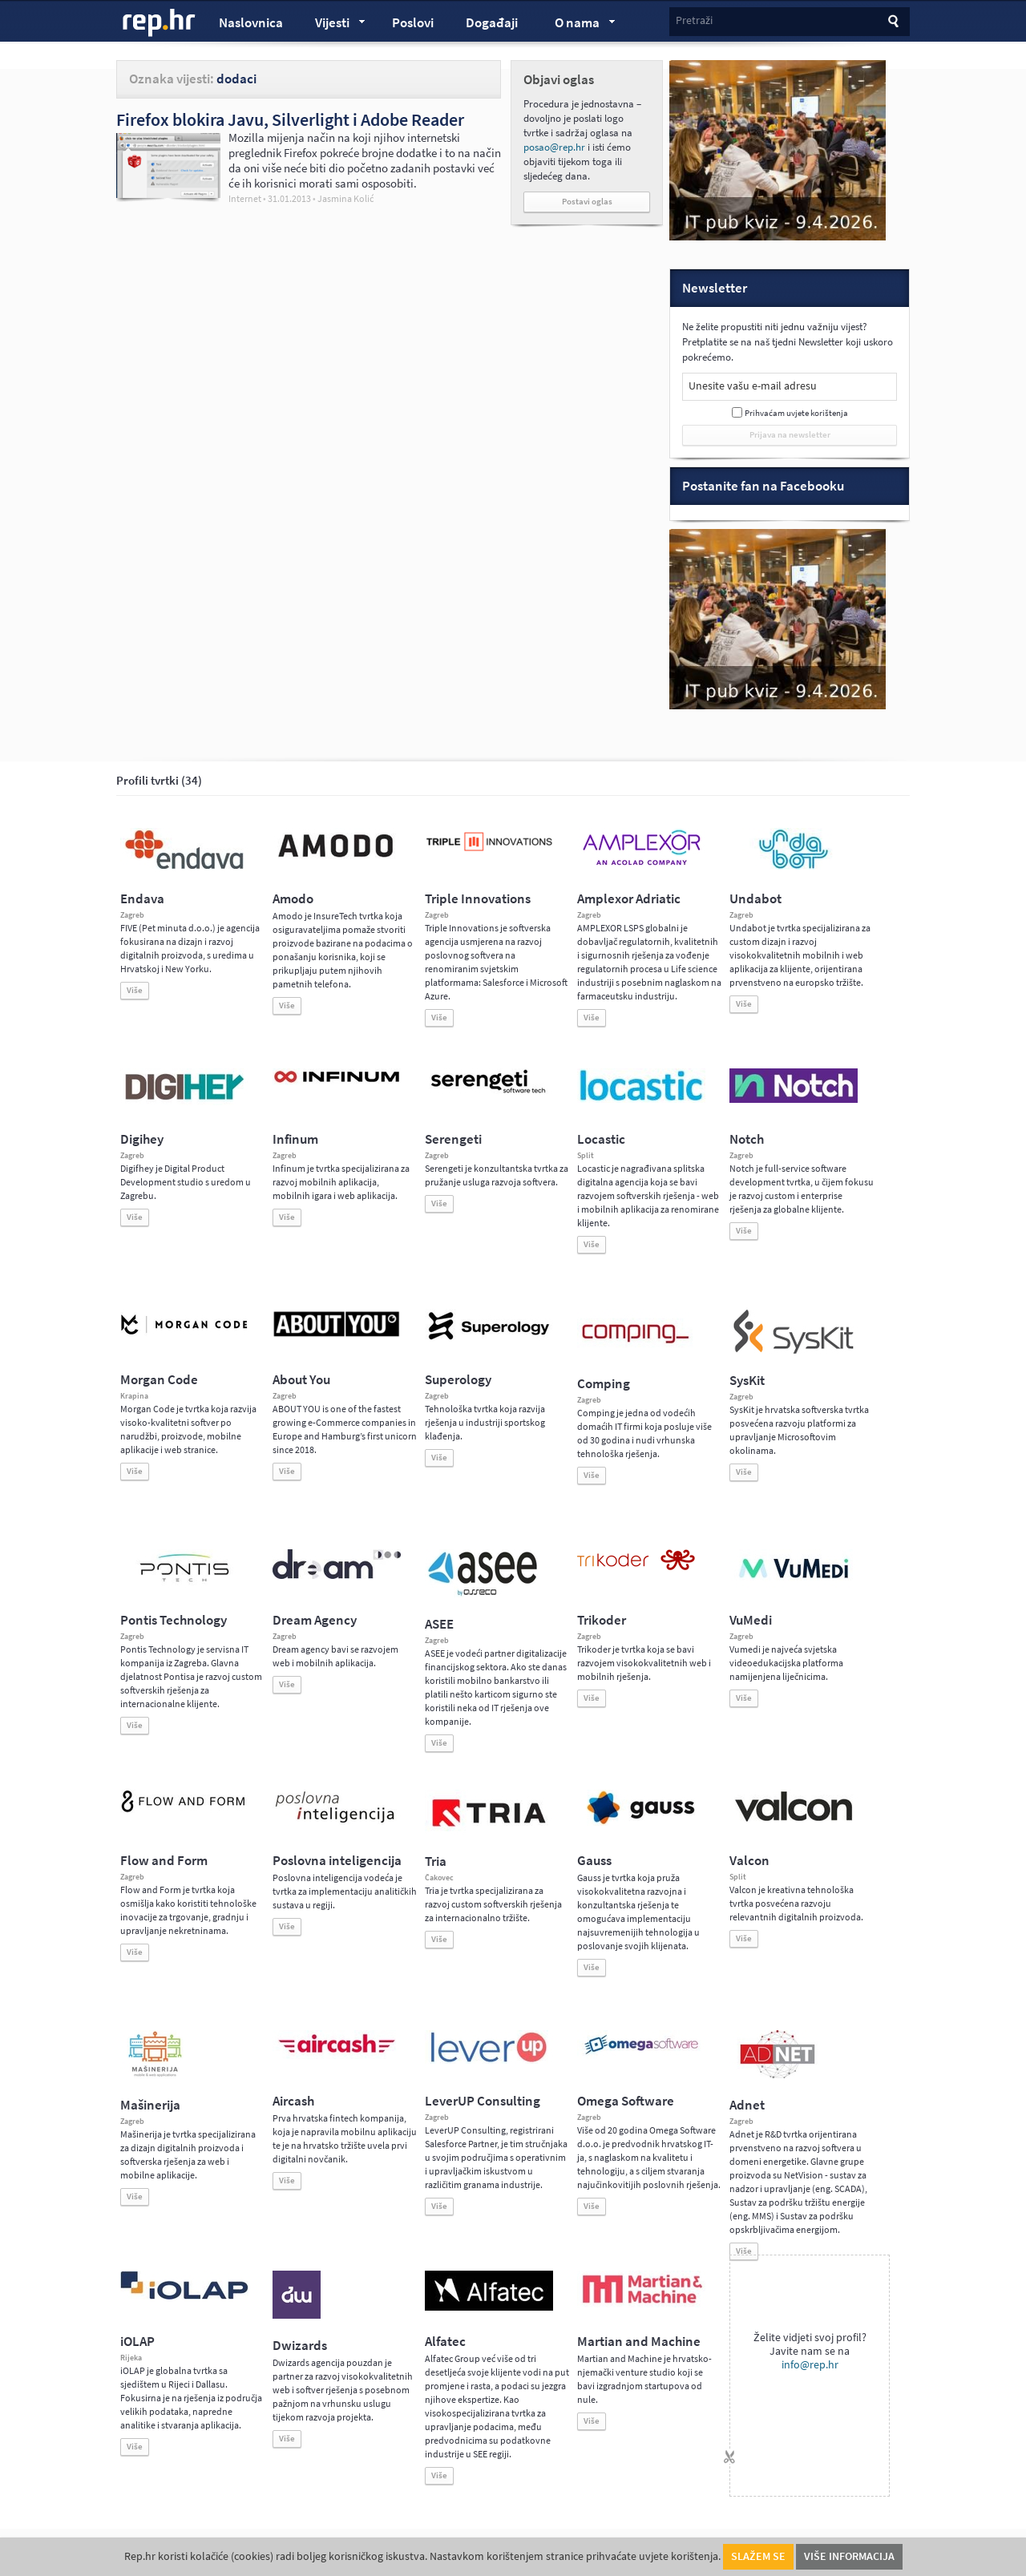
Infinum (295, 1139)
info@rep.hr (810, 2364)
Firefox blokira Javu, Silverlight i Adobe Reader (290, 119)
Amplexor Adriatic (629, 899)
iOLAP (137, 2341)
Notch (746, 1139)
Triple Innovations (478, 899)
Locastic (601, 1139)
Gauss (594, 1860)
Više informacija (849, 2556)
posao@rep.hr (554, 147)
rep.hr (159, 23)
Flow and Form (164, 1860)
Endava (142, 899)
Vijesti (333, 25)
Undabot (755, 899)
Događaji (492, 23)
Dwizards (300, 2345)
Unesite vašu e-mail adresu (753, 386)
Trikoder (601, 1620)
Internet (244, 198)
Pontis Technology (173, 1620)
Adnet (747, 2105)
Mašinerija (150, 2105)
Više (135, 990)
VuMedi (750, 1620)
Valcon (749, 1860)
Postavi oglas (587, 202)
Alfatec (445, 2341)
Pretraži (694, 20)
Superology (458, 1380)
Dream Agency (315, 1620)
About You (301, 1380)
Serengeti (453, 1139)
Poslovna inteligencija (337, 1860)
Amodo (293, 899)
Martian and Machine (639, 2341)
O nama (577, 25)
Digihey (142, 1139)
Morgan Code (159, 1380)
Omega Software (625, 2101)
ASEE (439, 1624)
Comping (603, 1384)
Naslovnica (251, 23)
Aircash (293, 2101)
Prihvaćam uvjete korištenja (796, 413)
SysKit (747, 1380)
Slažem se (758, 2556)
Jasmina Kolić (345, 199)
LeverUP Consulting (482, 2101)
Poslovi (413, 23)
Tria (435, 1861)
